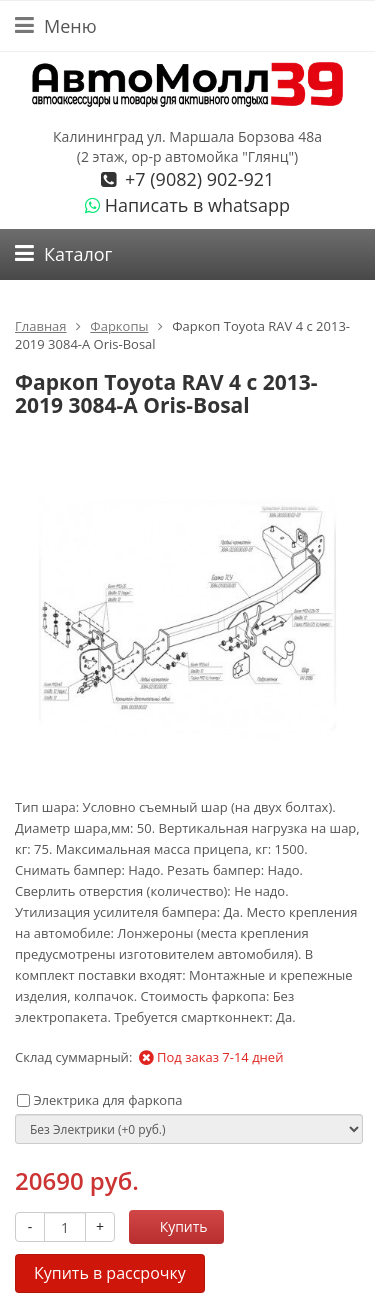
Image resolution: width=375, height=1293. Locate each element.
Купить (173, 1226)
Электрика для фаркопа (99, 1100)
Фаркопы (119, 326)
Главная (41, 326)
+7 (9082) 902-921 (197, 179)
